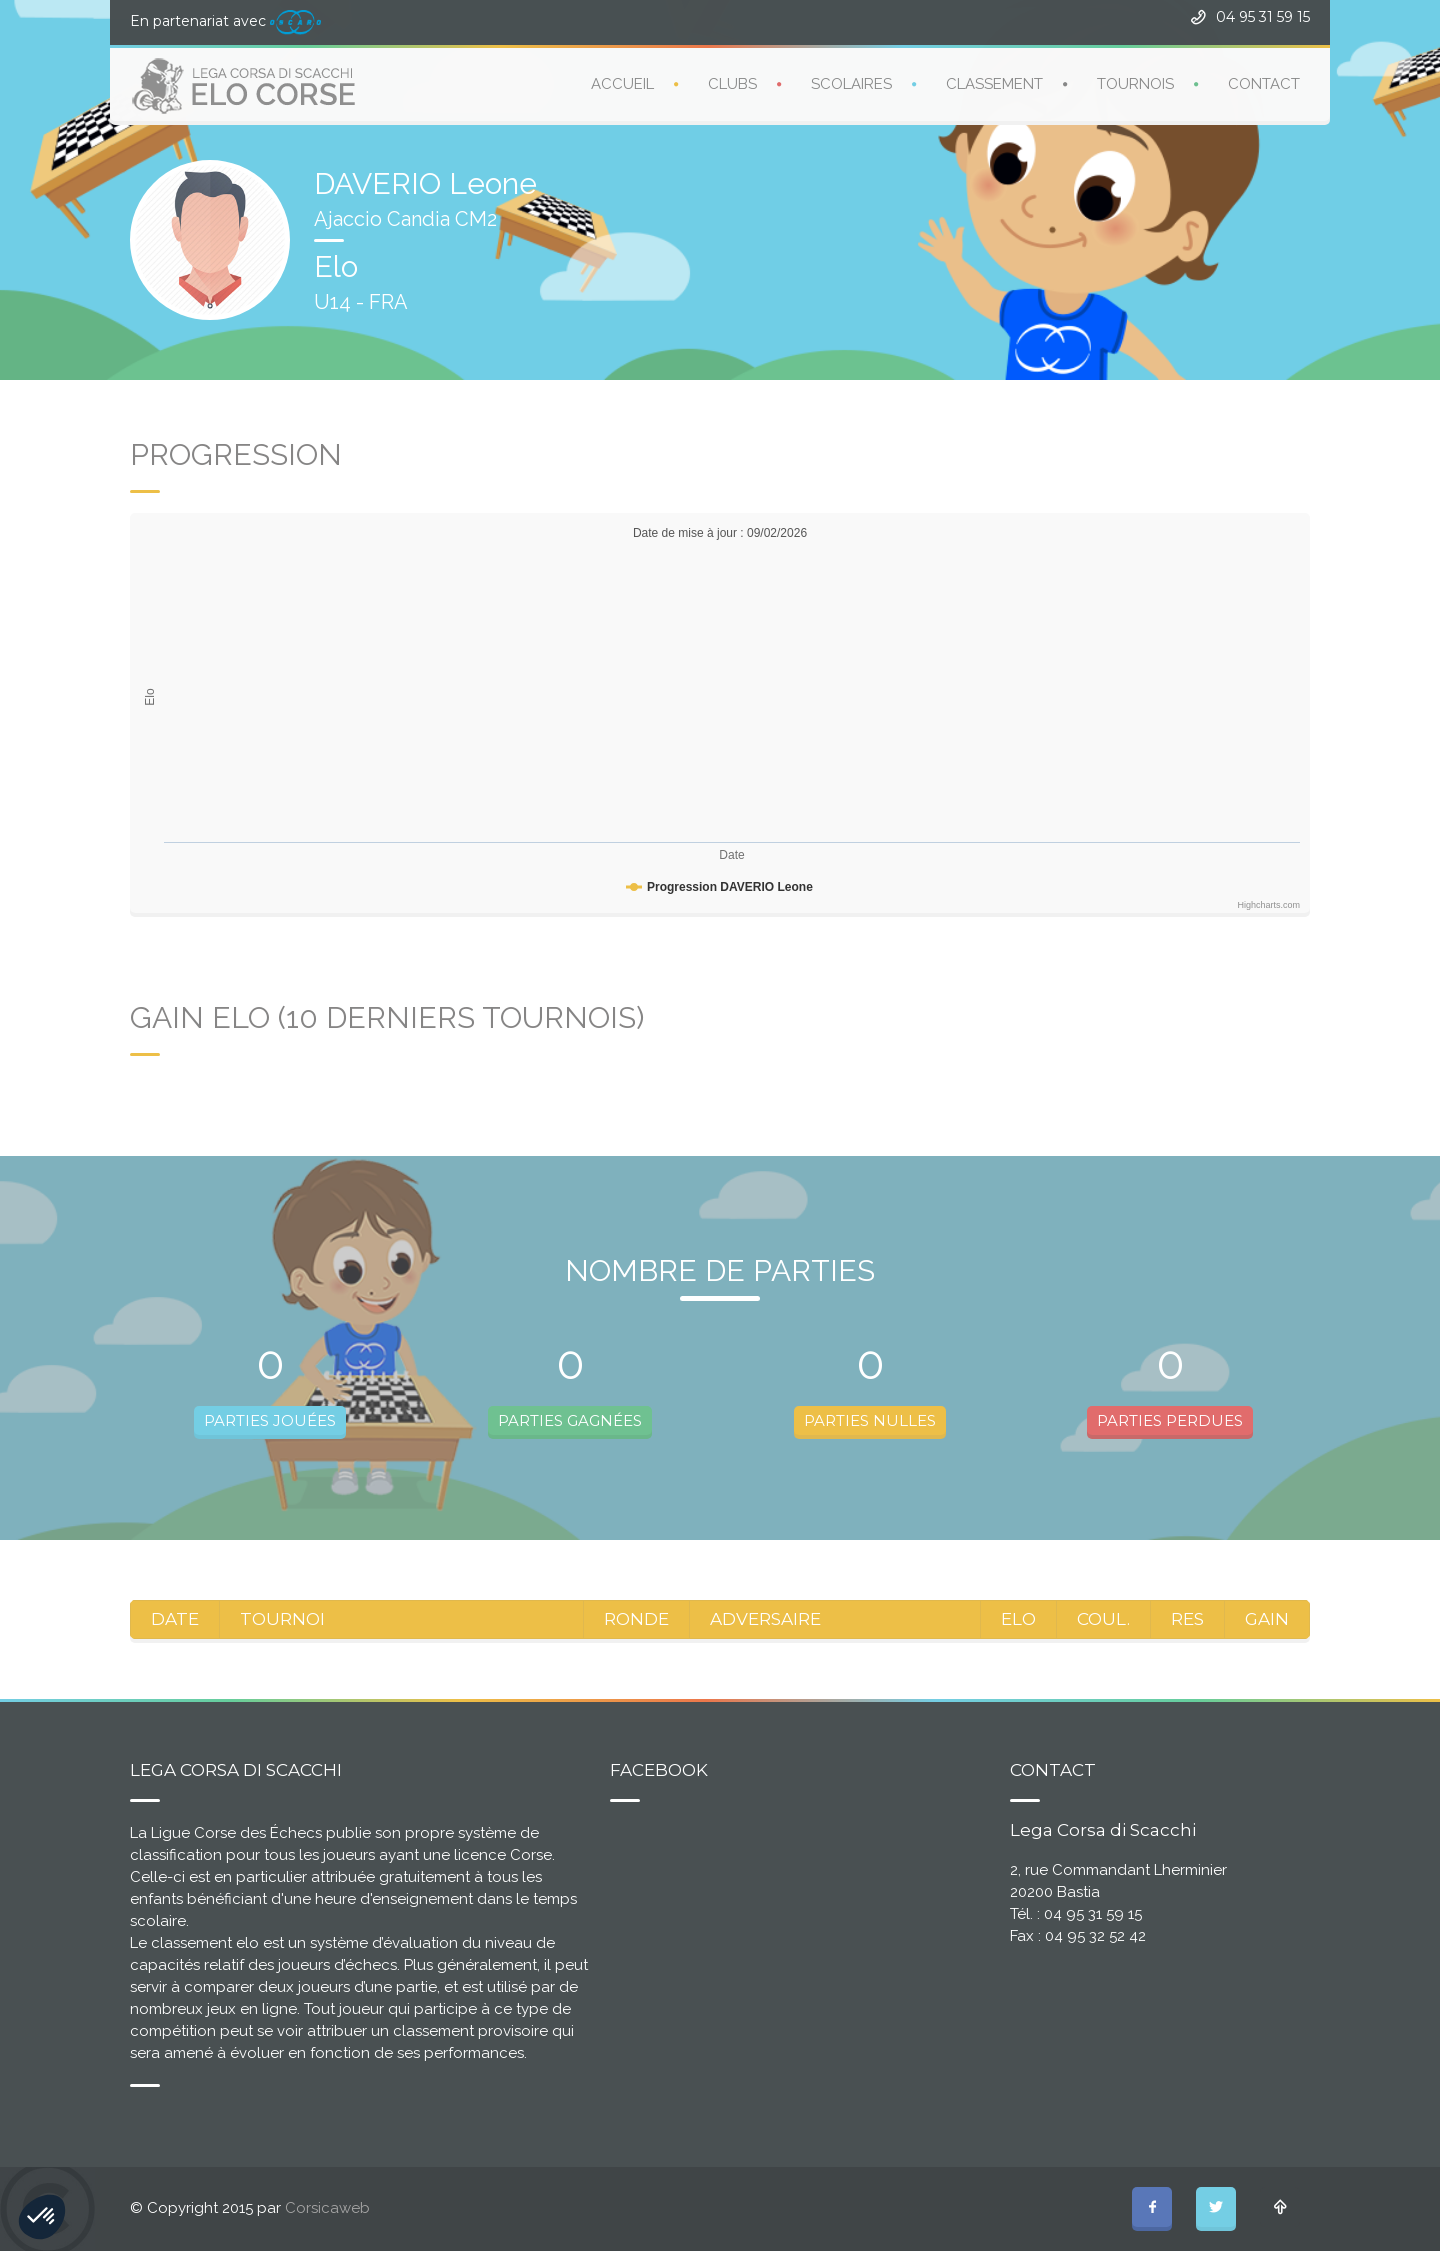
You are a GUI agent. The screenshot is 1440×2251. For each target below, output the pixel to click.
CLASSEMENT (994, 83)
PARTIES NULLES (870, 1420)
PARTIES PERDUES (1170, 1420)
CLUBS (732, 83)
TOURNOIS (1135, 83)
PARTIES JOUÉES (270, 1420)
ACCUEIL (622, 83)
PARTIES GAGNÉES (570, 1420)
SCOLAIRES (851, 83)
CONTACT (1264, 83)
